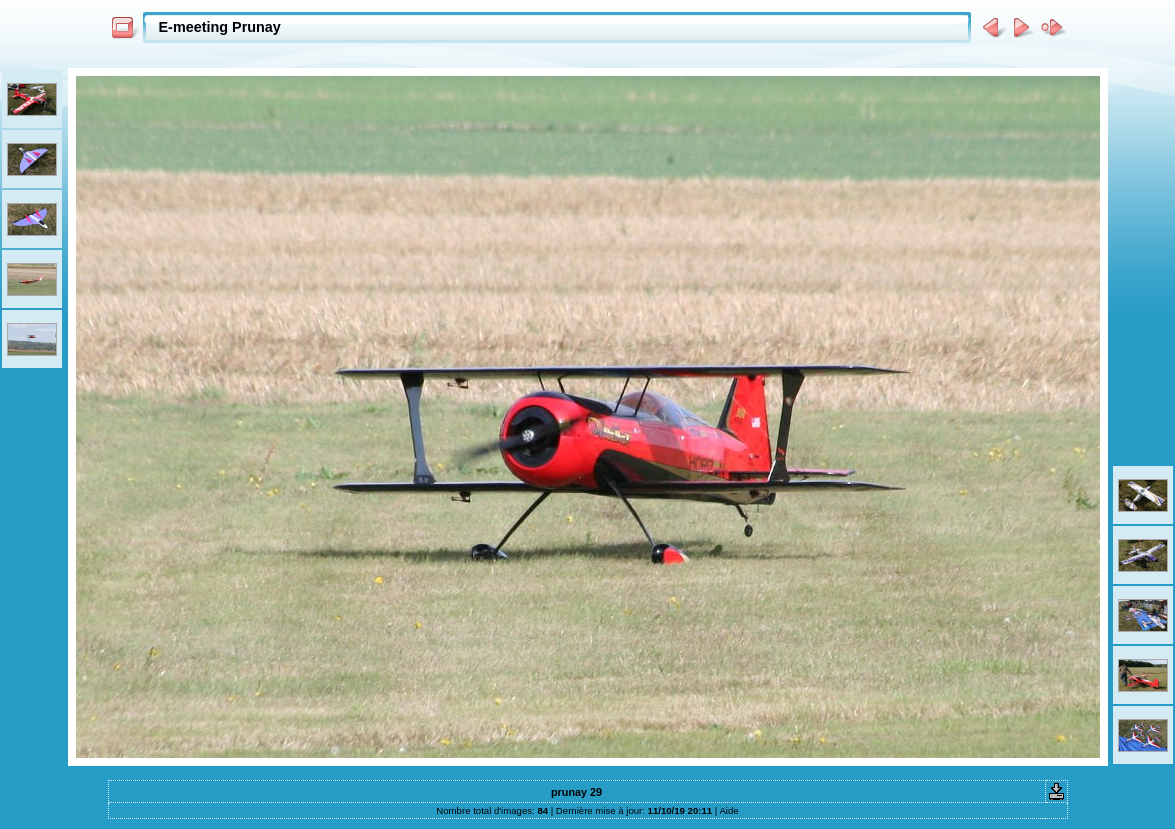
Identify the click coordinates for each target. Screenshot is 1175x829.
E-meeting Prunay (220, 27)
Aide (728, 810)
